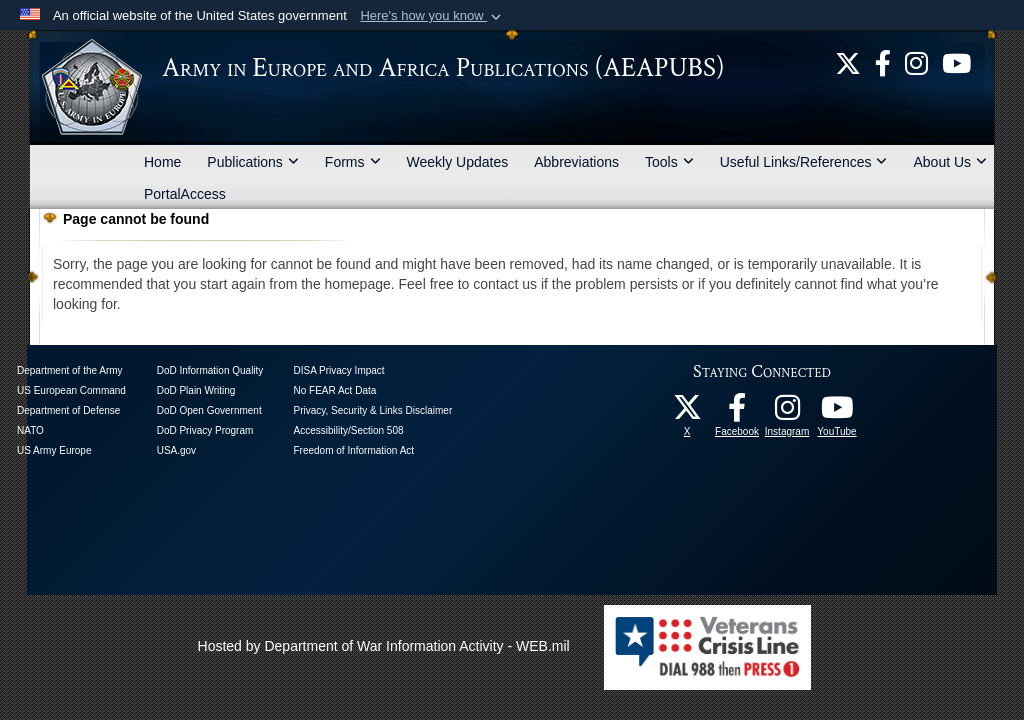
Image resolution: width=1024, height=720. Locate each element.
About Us (950, 162)
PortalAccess (185, 194)
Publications (253, 162)
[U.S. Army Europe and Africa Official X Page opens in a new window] (848, 62)
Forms (353, 162)
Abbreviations (576, 162)
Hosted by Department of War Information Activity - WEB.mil (384, 646)
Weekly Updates (458, 162)
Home (162, 162)
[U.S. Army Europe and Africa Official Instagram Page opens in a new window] (916, 62)
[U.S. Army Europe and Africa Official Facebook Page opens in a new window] (883, 62)
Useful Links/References (804, 162)
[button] (432, 16)
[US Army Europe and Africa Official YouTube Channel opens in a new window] (956, 62)
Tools (669, 162)
